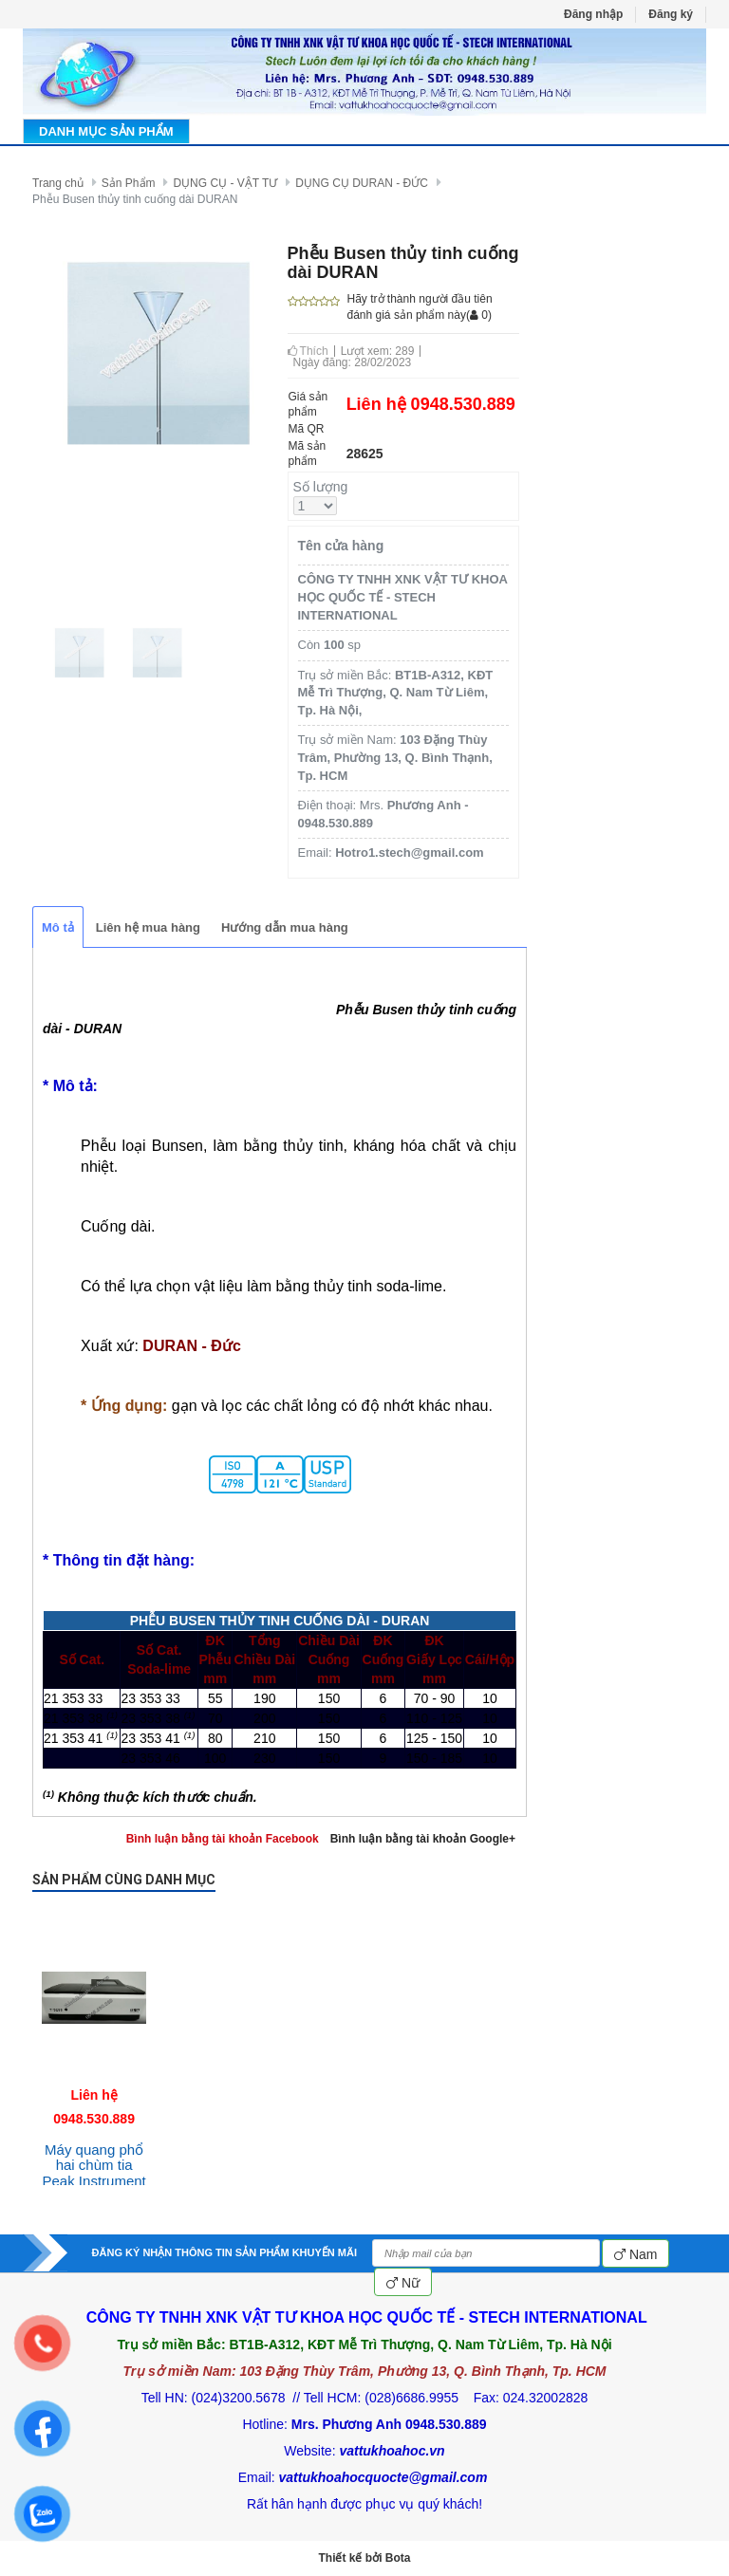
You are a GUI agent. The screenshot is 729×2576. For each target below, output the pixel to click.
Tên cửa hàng (341, 545)
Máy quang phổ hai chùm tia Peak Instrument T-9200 (94, 2173)
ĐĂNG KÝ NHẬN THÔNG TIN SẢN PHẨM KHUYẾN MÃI (224, 2252)
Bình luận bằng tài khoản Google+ (422, 1838)
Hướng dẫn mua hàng (284, 927)
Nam (635, 2254)
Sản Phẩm (129, 183)
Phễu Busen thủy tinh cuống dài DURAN (134, 199)
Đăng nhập (593, 14)
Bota (398, 2558)
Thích (308, 351)
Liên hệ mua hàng (148, 927)
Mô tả (58, 927)
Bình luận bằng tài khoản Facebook (222, 1838)
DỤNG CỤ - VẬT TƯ (225, 183)
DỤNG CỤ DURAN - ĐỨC (361, 183)
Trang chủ (58, 183)
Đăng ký (670, 14)
